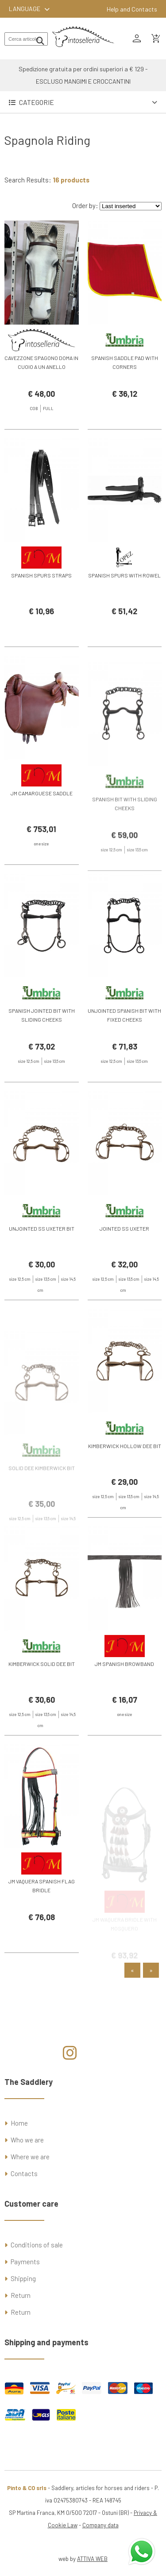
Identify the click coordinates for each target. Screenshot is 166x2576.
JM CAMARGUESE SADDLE (42, 818)
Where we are (30, 2157)
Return (21, 2295)
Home (19, 2123)
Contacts (24, 2173)
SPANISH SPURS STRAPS (41, 600)
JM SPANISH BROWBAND (124, 1688)
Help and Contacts (132, 9)
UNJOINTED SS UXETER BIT (41, 1253)
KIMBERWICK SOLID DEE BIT (41, 1688)
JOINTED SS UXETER (124, 1253)
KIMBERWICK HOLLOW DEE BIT (124, 1471)
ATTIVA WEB (92, 2558)
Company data (100, 2525)
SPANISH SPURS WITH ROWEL (124, 600)
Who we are (27, 2140)
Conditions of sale (37, 2245)
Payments (25, 2262)
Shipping (23, 2278)
